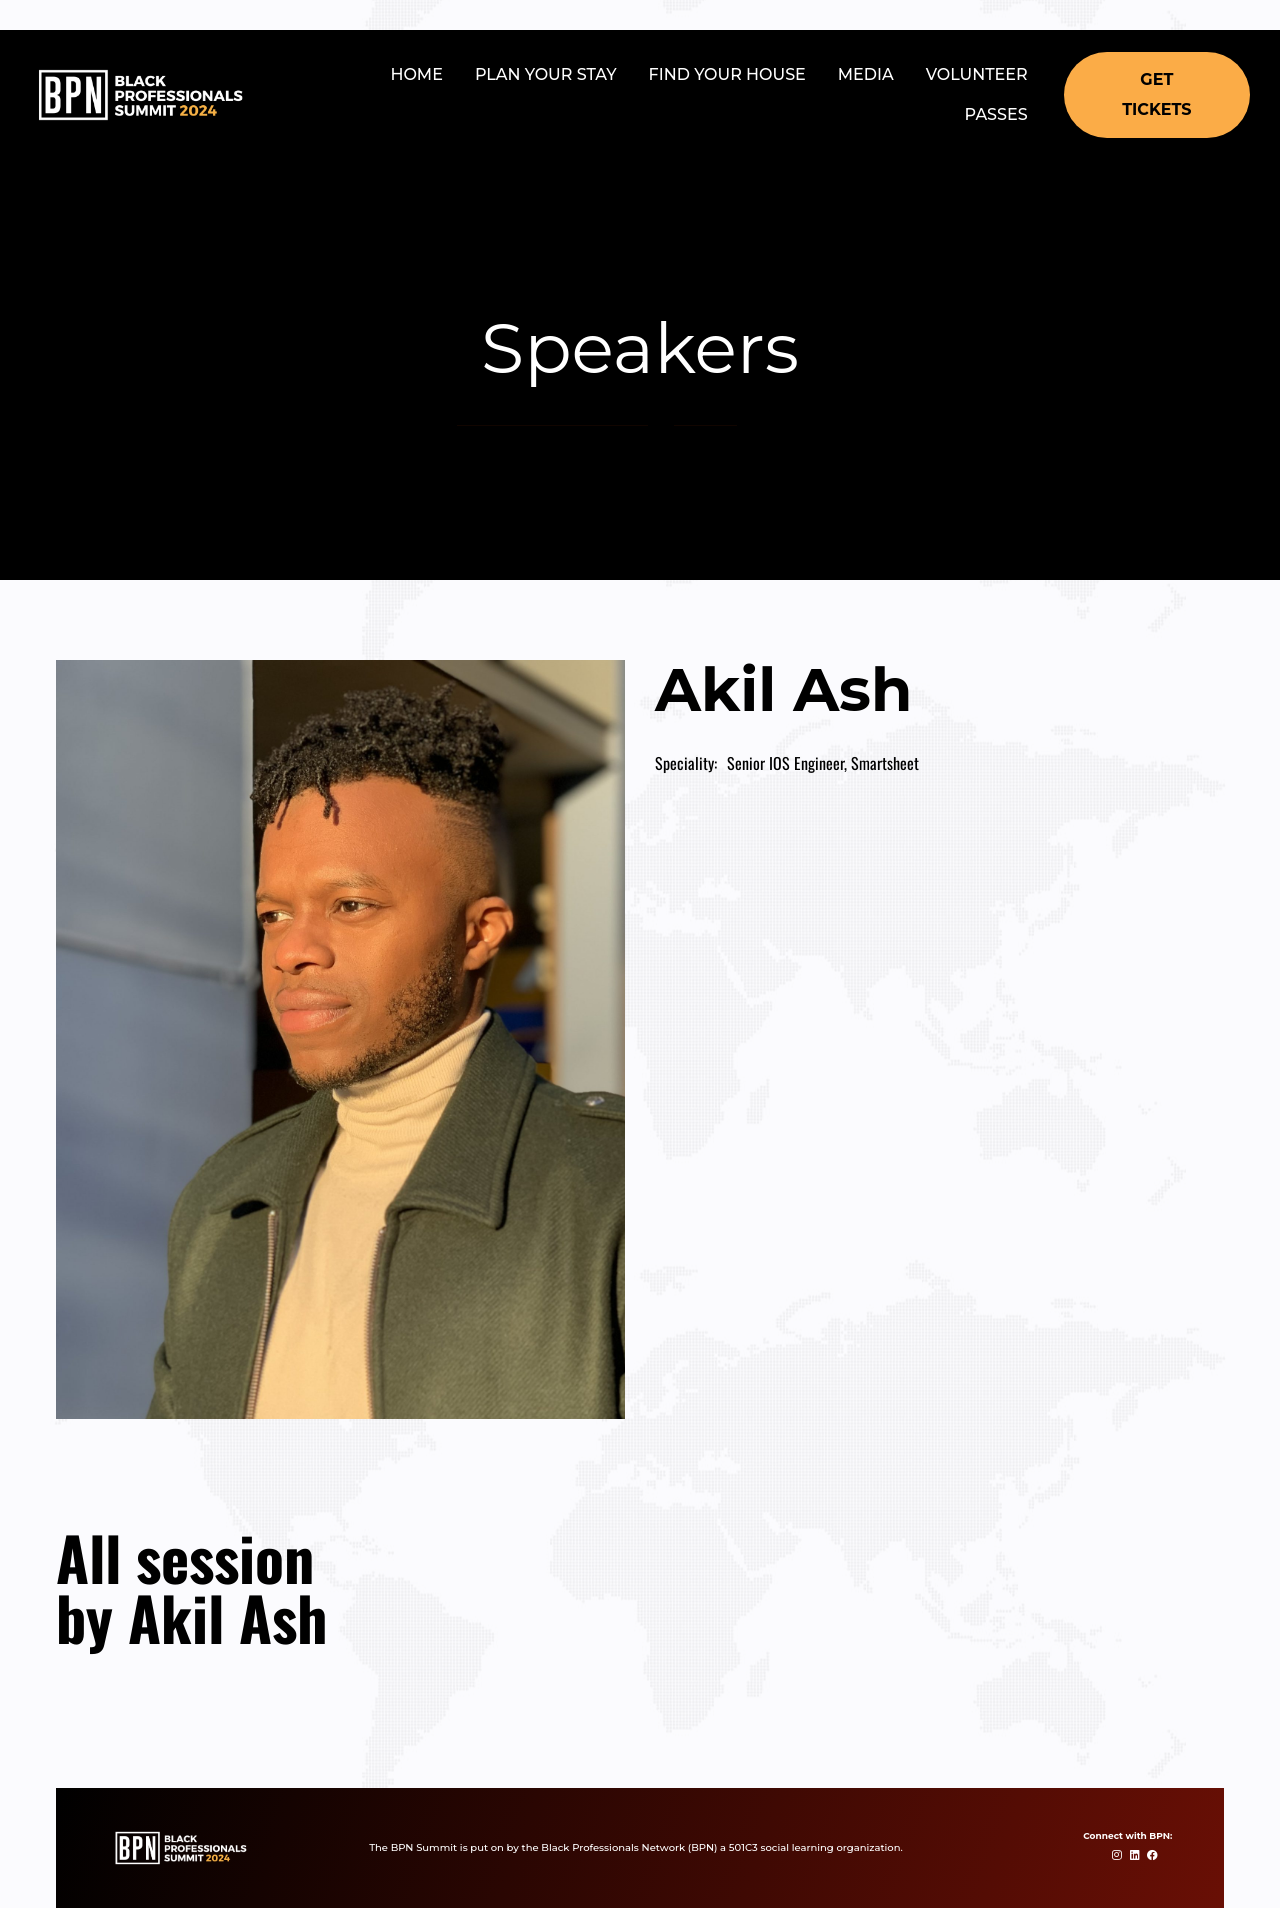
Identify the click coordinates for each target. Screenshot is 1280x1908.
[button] (1157, 95)
